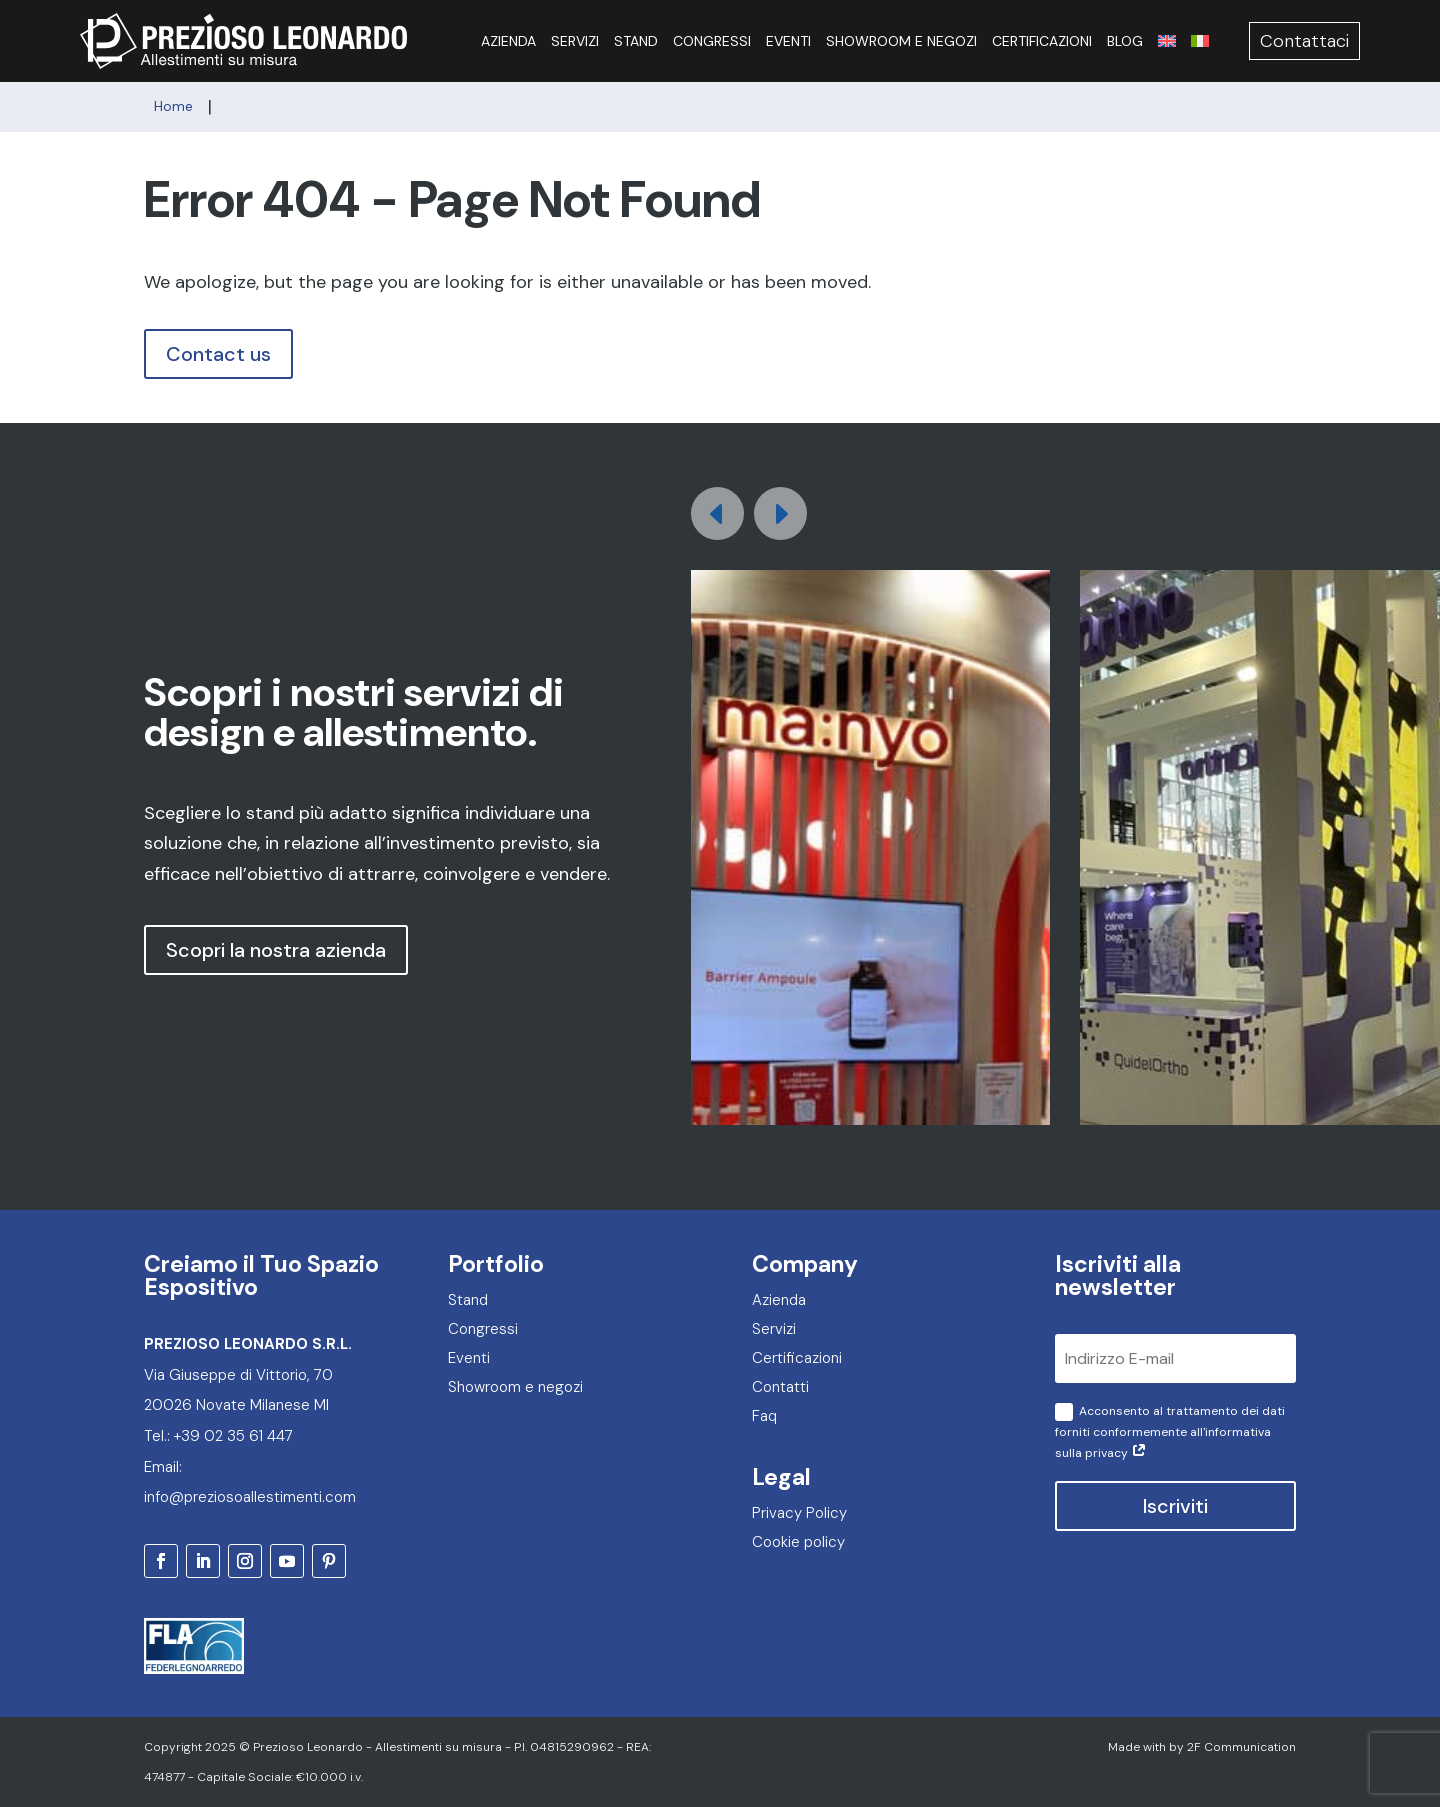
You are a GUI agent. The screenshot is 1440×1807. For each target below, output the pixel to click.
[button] (780, 513)
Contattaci (1304, 41)
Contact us (218, 354)
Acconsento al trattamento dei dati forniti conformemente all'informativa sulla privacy (1170, 1432)
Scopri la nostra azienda (276, 950)
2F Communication (1241, 1747)
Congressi (712, 41)
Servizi (575, 41)
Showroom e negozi (901, 41)
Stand (636, 41)
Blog (1125, 41)
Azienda (508, 41)
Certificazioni (1042, 41)
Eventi (788, 41)
